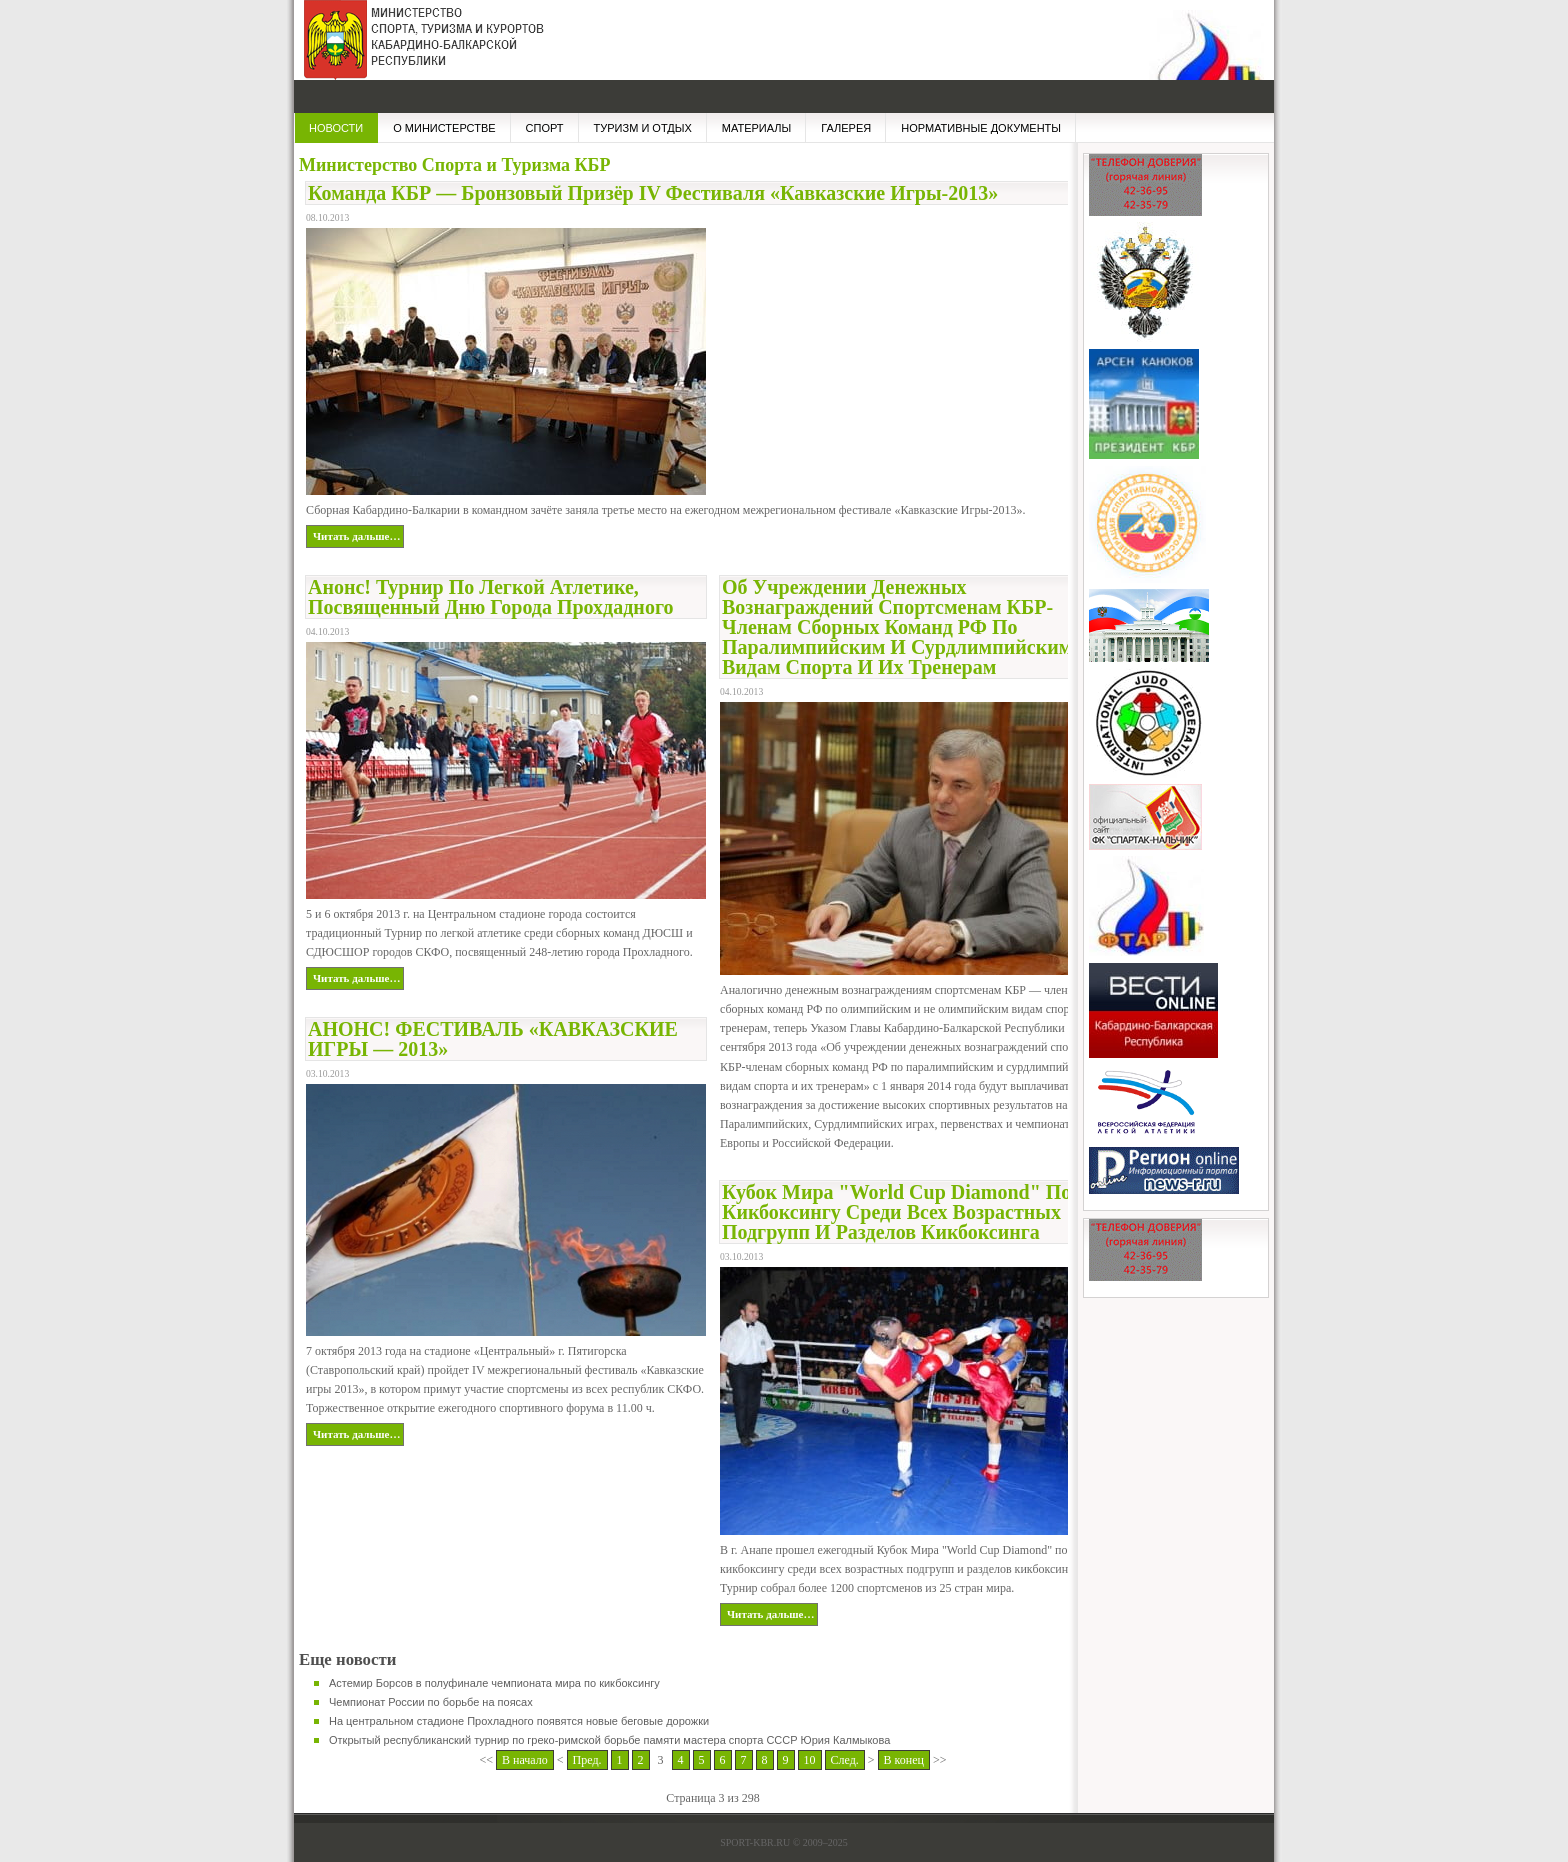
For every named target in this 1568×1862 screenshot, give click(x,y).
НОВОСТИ (336, 128)
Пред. (587, 1760)
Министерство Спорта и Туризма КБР (419, 50)
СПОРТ (545, 128)
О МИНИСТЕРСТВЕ (444, 128)
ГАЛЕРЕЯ (846, 128)
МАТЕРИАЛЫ (756, 128)
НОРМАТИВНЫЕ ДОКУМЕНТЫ (981, 128)
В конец (904, 1760)
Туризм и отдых (643, 128)
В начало (525, 1760)
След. (845, 1760)
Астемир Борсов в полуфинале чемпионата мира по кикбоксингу (494, 1683)
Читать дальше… (356, 536)
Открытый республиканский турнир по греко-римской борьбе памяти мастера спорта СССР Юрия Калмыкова (609, 1740)
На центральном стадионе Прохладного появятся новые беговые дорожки (519, 1721)
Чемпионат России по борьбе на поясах (431, 1702)
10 (810, 1760)
